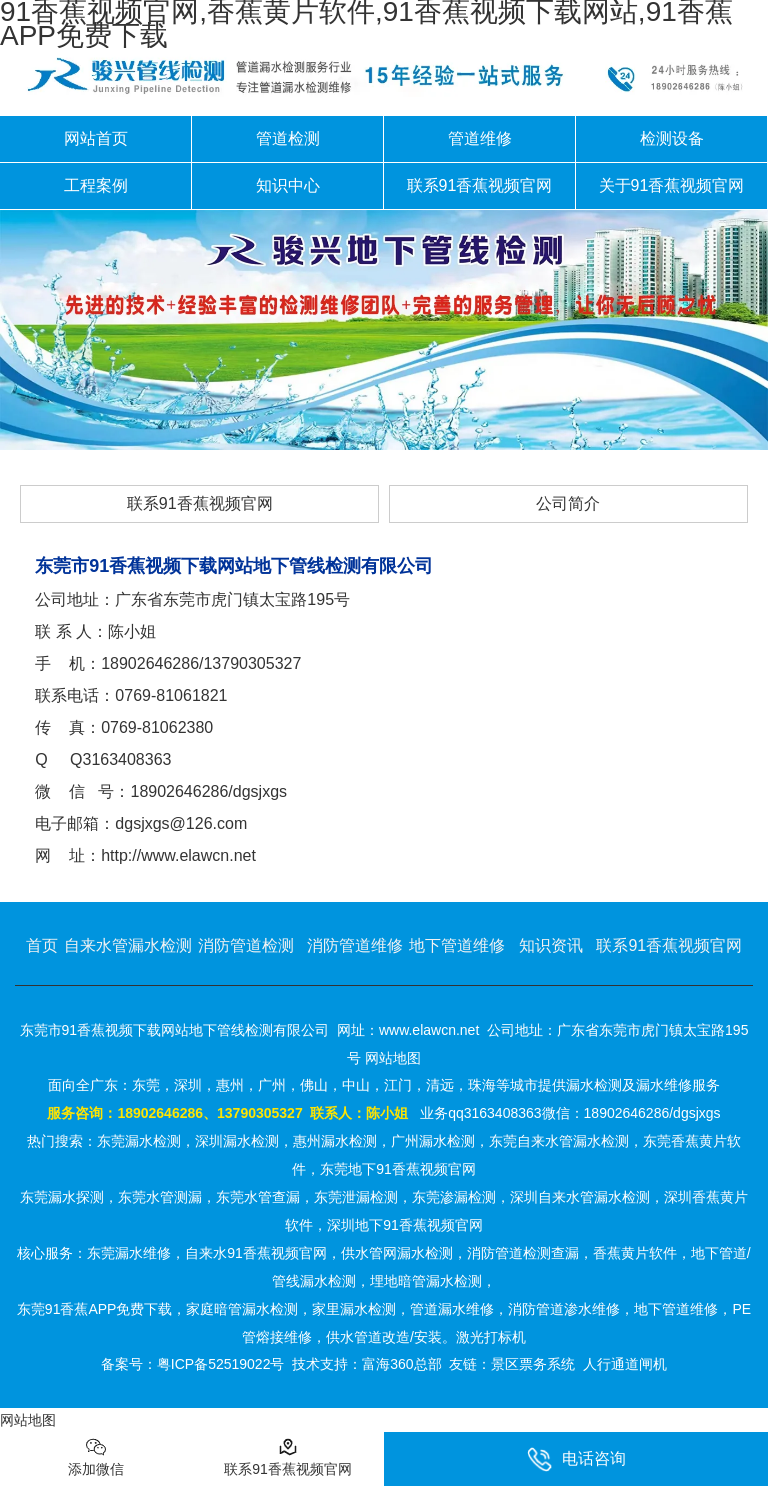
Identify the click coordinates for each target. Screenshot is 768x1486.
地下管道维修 (457, 945)
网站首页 (96, 138)
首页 (42, 945)
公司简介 (568, 503)
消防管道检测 (246, 945)
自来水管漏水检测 (128, 945)
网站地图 (28, 1420)
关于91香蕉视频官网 (672, 185)
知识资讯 (551, 945)
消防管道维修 (355, 945)
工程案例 (96, 185)
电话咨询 (576, 1459)
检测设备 (672, 138)
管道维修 (480, 138)
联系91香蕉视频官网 (480, 185)
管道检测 (288, 138)
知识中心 (288, 185)
